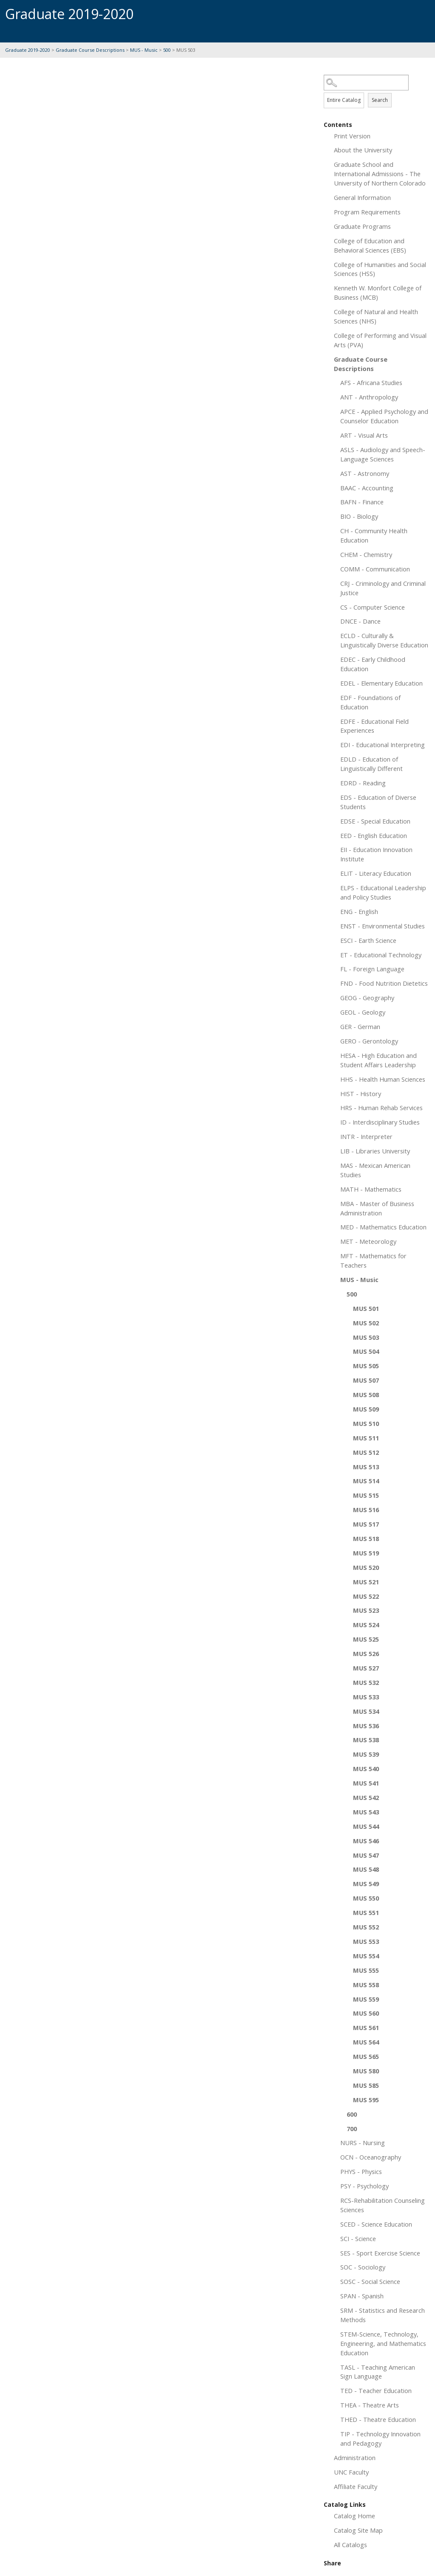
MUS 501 (366, 1308)
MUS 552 (366, 1927)
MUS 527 (366, 1668)
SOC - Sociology (362, 2267)
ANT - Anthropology (369, 397)
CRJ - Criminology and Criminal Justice (383, 588)
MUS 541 (366, 1783)
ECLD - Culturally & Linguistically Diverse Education (384, 640)
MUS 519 (366, 1553)
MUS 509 (366, 1409)
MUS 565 (366, 2056)
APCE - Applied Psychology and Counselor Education (384, 416)
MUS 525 (366, 1639)
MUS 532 (366, 1682)
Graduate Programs (362, 226)
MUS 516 (366, 1509)
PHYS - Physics (361, 2171)
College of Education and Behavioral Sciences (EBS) (370, 245)
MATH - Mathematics (370, 1189)
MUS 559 (366, 1999)
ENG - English (359, 911)
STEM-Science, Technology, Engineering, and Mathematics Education (383, 2343)
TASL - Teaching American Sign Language (377, 2372)
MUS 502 (366, 1323)
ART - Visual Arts (364, 435)
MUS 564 (366, 2042)
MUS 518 (366, 1538)
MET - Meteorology (368, 1241)
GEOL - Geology (362, 1012)
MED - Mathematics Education (383, 1227)
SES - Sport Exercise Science (380, 2253)
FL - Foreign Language (372, 969)
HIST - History (360, 1093)
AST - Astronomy (364, 473)
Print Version (352, 136)
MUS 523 (366, 1610)
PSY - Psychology (364, 2186)
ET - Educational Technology (380, 955)
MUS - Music (144, 50)
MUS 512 (366, 1452)
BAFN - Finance (362, 502)
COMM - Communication (375, 569)
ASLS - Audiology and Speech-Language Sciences (382, 454)
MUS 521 (366, 1582)
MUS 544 (366, 1826)
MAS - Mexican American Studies (375, 1170)
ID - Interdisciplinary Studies (380, 1122)
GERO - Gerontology (369, 1041)
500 (167, 50)
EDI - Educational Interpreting (382, 744)
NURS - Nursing (362, 2142)
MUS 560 (366, 2013)
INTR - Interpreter (366, 1136)
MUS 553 (366, 1941)
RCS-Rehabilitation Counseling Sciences (382, 2205)
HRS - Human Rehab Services (381, 1107)
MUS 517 (366, 1524)
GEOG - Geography (367, 997)
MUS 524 (366, 1624)
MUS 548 (366, 1869)
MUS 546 (366, 1840)
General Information (362, 197)
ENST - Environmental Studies (382, 926)
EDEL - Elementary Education (381, 683)
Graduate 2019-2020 (27, 50)
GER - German (360, 1026)
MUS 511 (366, 1438)
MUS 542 (366, 1797)
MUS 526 (366, 1653)
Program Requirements (367, 212)
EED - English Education (373, 835)
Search (380, 100)
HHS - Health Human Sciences (382, 1079)
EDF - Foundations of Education (370, 702)
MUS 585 (366, 2085)
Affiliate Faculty (355, 2486)
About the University (363, 150)
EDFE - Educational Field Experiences (374, 726)
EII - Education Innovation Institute (376, 854)
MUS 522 (366, 1596)
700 (352, 2128)
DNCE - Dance (360, 621)
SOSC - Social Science (370, 2281)
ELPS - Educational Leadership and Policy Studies (383, 892)
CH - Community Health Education (373, 535)
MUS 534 (366, 1711)
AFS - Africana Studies (371, 382)
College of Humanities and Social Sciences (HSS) (380, 269)
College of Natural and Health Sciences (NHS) (376, 316)
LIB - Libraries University (375, 1151)
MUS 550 (366, 1898)
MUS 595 (366, 2099)
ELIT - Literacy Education (375, 873)
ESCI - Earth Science (368, 940)
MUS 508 (366, 1394)
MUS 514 (366, 1480)
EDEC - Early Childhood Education (372, 664)
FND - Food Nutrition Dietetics (384, 983)
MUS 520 (366, 1567)
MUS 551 (366, 1912)
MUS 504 (366, 1351)
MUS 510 (366, 1423)
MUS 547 (366, 1855)
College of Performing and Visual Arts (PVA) (380, 340)
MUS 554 (366, 1956)
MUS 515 (366, 1495)
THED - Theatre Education (378, 2419)
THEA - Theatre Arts (369, 2405)
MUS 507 (366, 1380)
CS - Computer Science (372, 607)
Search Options (377, 90)
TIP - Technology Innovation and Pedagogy (380, 2438)
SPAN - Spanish (362, 2296)
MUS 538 (366, 1739)
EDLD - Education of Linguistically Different (371, 764)
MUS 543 (366, 1812)
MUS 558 (366, 1984)
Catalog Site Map (358, 2530)
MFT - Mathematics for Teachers (373, 1260)
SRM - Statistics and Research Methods (382, 2315)
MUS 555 (366, 1970)
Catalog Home (354, 2515)
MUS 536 (366, 1725)
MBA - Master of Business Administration (377, 1208)
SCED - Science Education (376, 2224)
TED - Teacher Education (376, 2390)
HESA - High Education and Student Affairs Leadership (378, 1060)
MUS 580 (366, 2071)
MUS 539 (366, 1754)
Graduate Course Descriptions (90, 50)
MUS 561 (366, 2027)
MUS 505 (366, 1365)
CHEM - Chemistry (366, 554)
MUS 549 (366, 1883)
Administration (355, 2457)
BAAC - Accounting (366, 488)
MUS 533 (366, 1697)
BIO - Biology (359, 516)
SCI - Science (358, 2238)
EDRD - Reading (363, 783)
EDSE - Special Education (375, 821)
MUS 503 (366, 1337)
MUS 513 (366, 1466)
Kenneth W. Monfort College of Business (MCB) (377, 292)
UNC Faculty (351, 2472)
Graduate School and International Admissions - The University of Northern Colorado (380, 173)
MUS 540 (366, 1768)
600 (352, 2114)
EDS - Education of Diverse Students (378, 802)
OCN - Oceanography (370, 2157)
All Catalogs (350, 2544)
